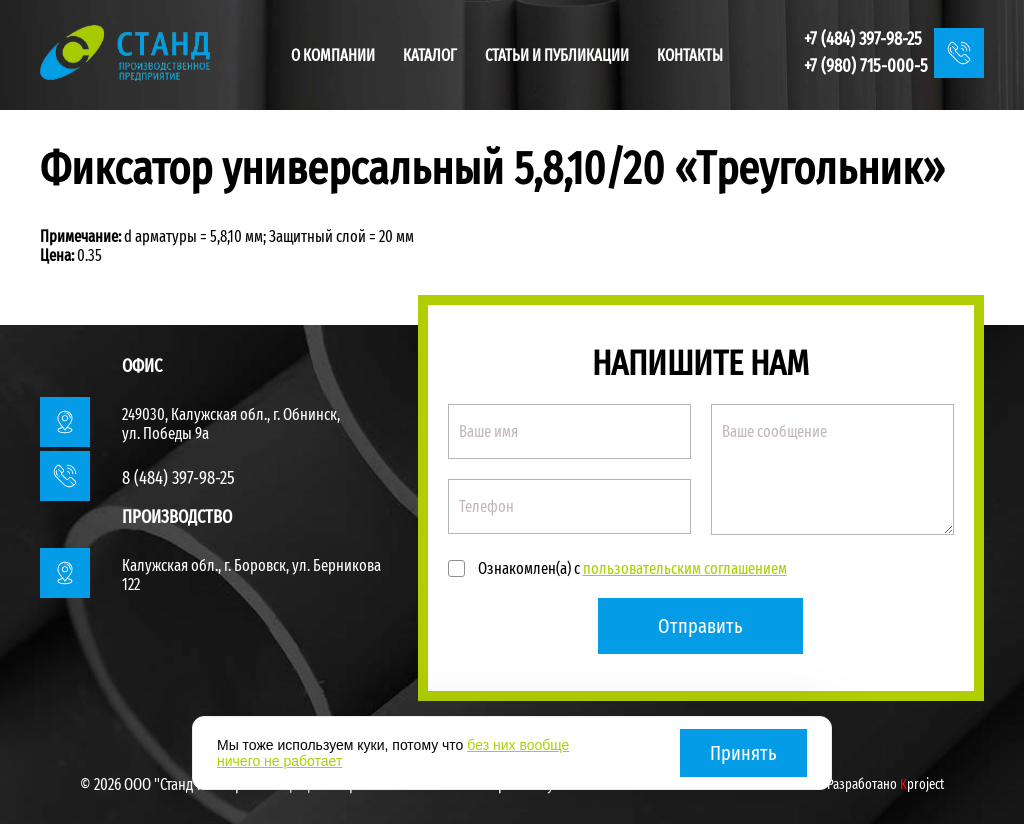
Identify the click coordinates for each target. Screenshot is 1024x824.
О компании (333, 55)
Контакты (690, 55)
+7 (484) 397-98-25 (863, 39)
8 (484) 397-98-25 (178, 478)
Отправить (700, 626)
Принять (743, 753)
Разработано (885, 784)
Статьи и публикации (557, 55)
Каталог (430, 55)
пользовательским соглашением (685, 568)
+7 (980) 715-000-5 (866, 66)
